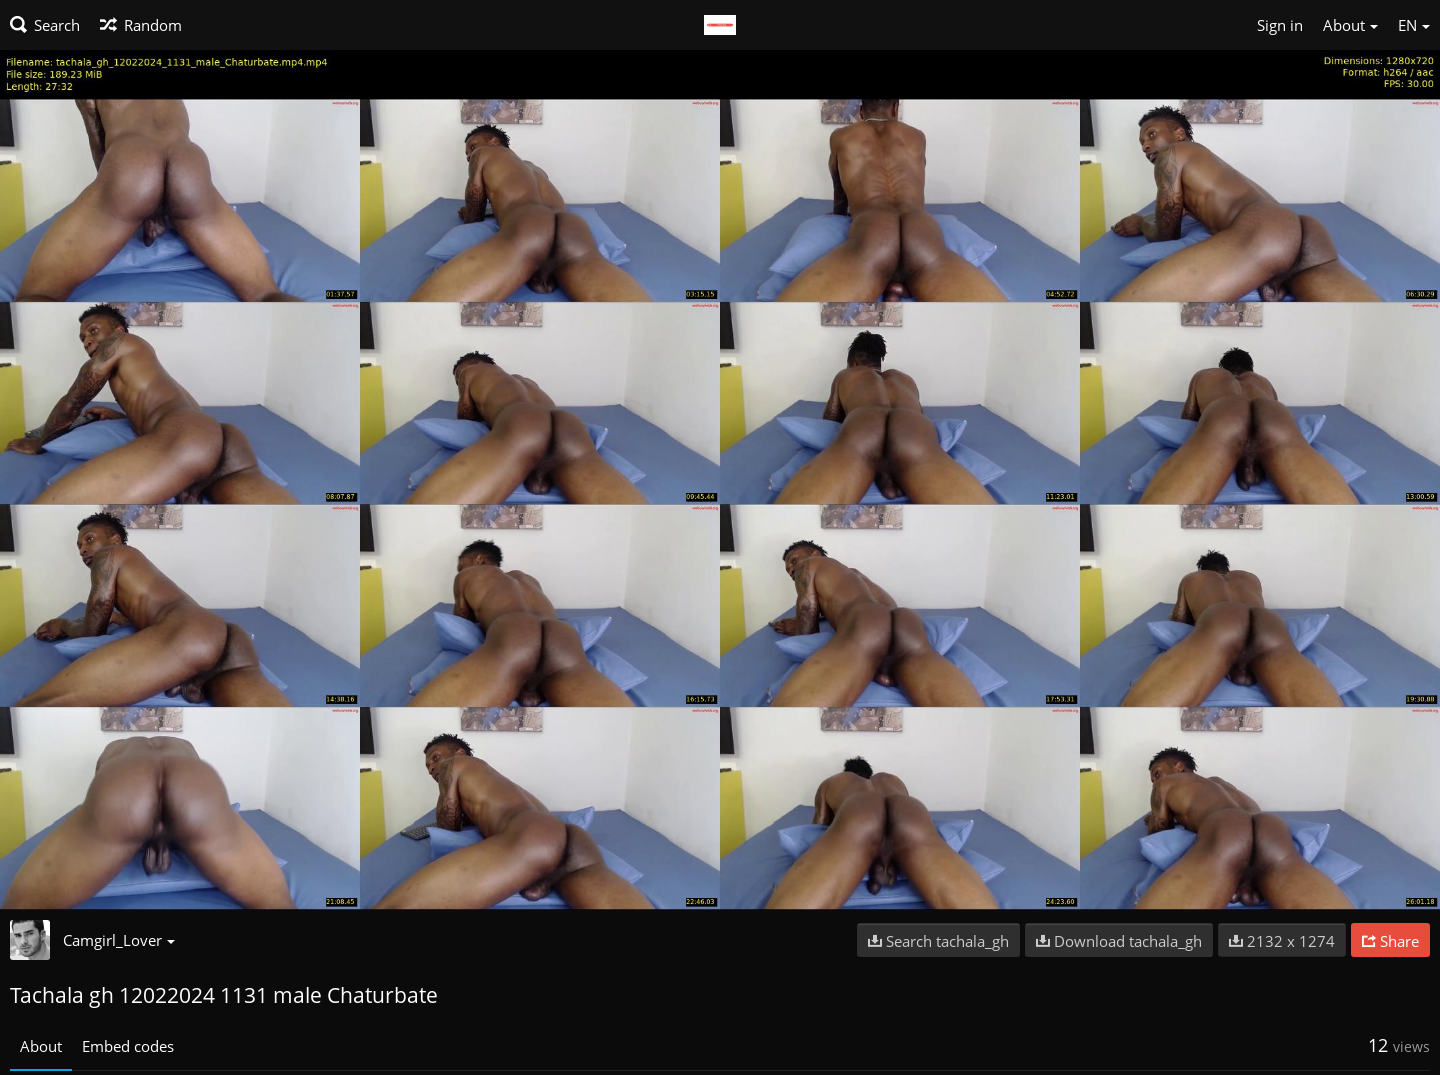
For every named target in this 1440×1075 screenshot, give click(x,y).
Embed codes (128, 1046)
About (41, 1046)
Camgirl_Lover (119, 940)
